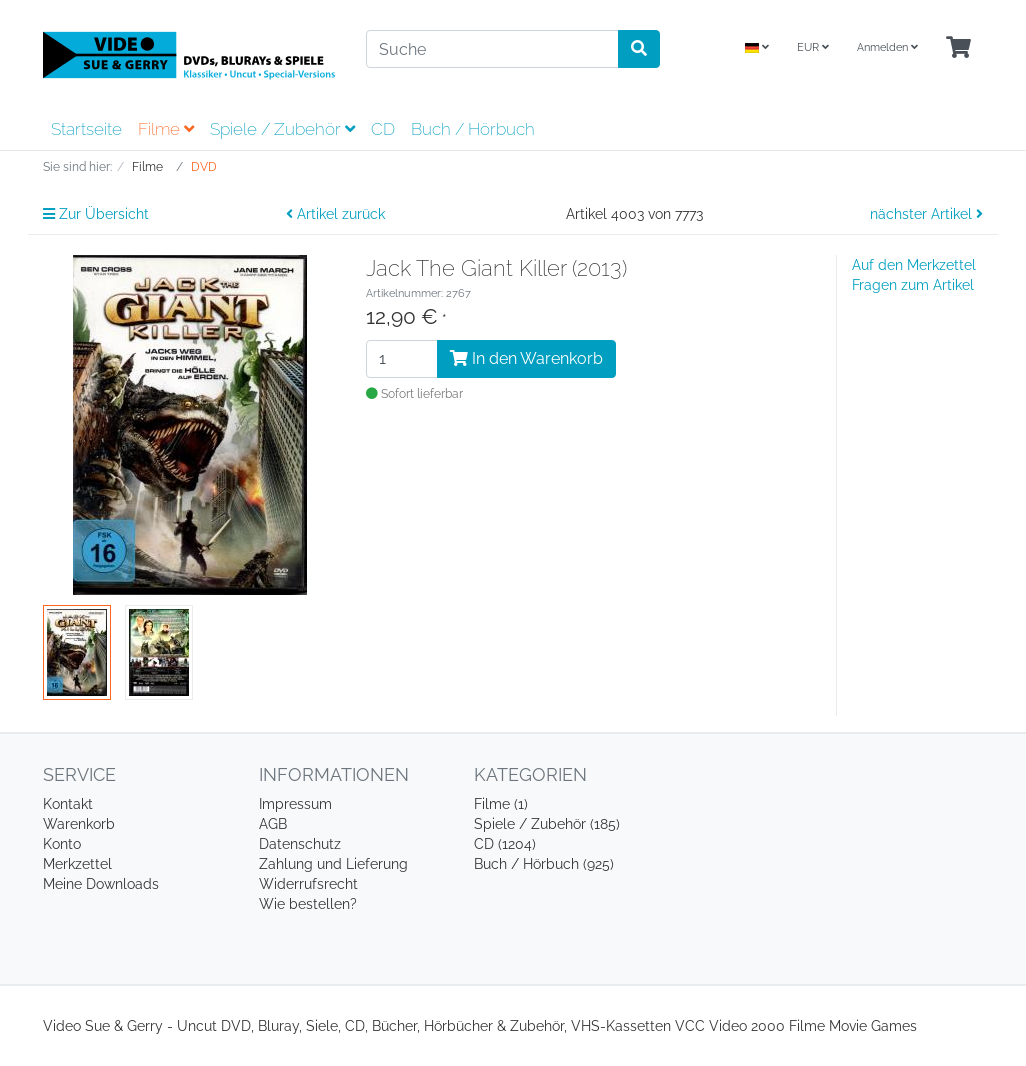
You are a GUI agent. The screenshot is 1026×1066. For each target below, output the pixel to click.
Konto (62, 844)
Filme (166, 129)
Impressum (295, 804)
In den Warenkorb (526, 358)
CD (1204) (505, 844)
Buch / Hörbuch (473, 129)
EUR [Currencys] (813, 47)
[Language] (757, 48)
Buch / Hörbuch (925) (544, 864)
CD (383, 129)
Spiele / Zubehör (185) (547, 824)
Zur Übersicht (96, 214)
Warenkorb (79, 824)
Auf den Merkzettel (914, 265)
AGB (273, 824)
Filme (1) (501, 804)
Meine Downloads (101, 884)
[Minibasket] (958, 48)
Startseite (86, 129)
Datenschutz (300, 844)
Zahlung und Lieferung (333, 864)
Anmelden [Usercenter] (887, 47)
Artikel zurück (335, 214)
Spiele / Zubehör (282, 129)
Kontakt (68, 804)
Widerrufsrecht (308, 884)
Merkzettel (77, 864)
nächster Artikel (926, 214)
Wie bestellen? (308, 904)
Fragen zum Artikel (913, 285)
